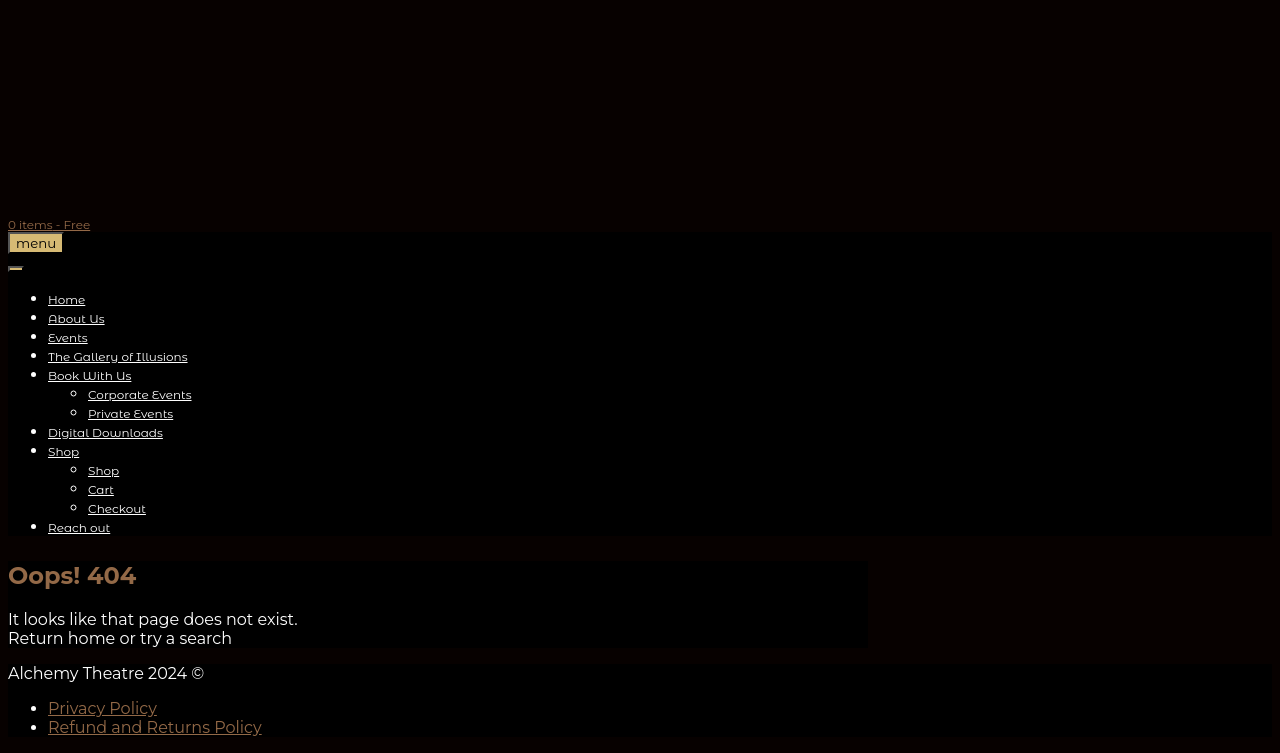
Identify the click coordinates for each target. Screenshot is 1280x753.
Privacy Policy (102, 708)
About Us (76, 318)
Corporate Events (140, 394)
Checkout (117, 508)
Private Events (130, 413)
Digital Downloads (105, 432)
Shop (63, 451)
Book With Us (89, 375)
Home (66, 299)
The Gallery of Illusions (118, 356)
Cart (101, 489)
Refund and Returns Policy (155, 727)
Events (68, 337)
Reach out (79, 527)
